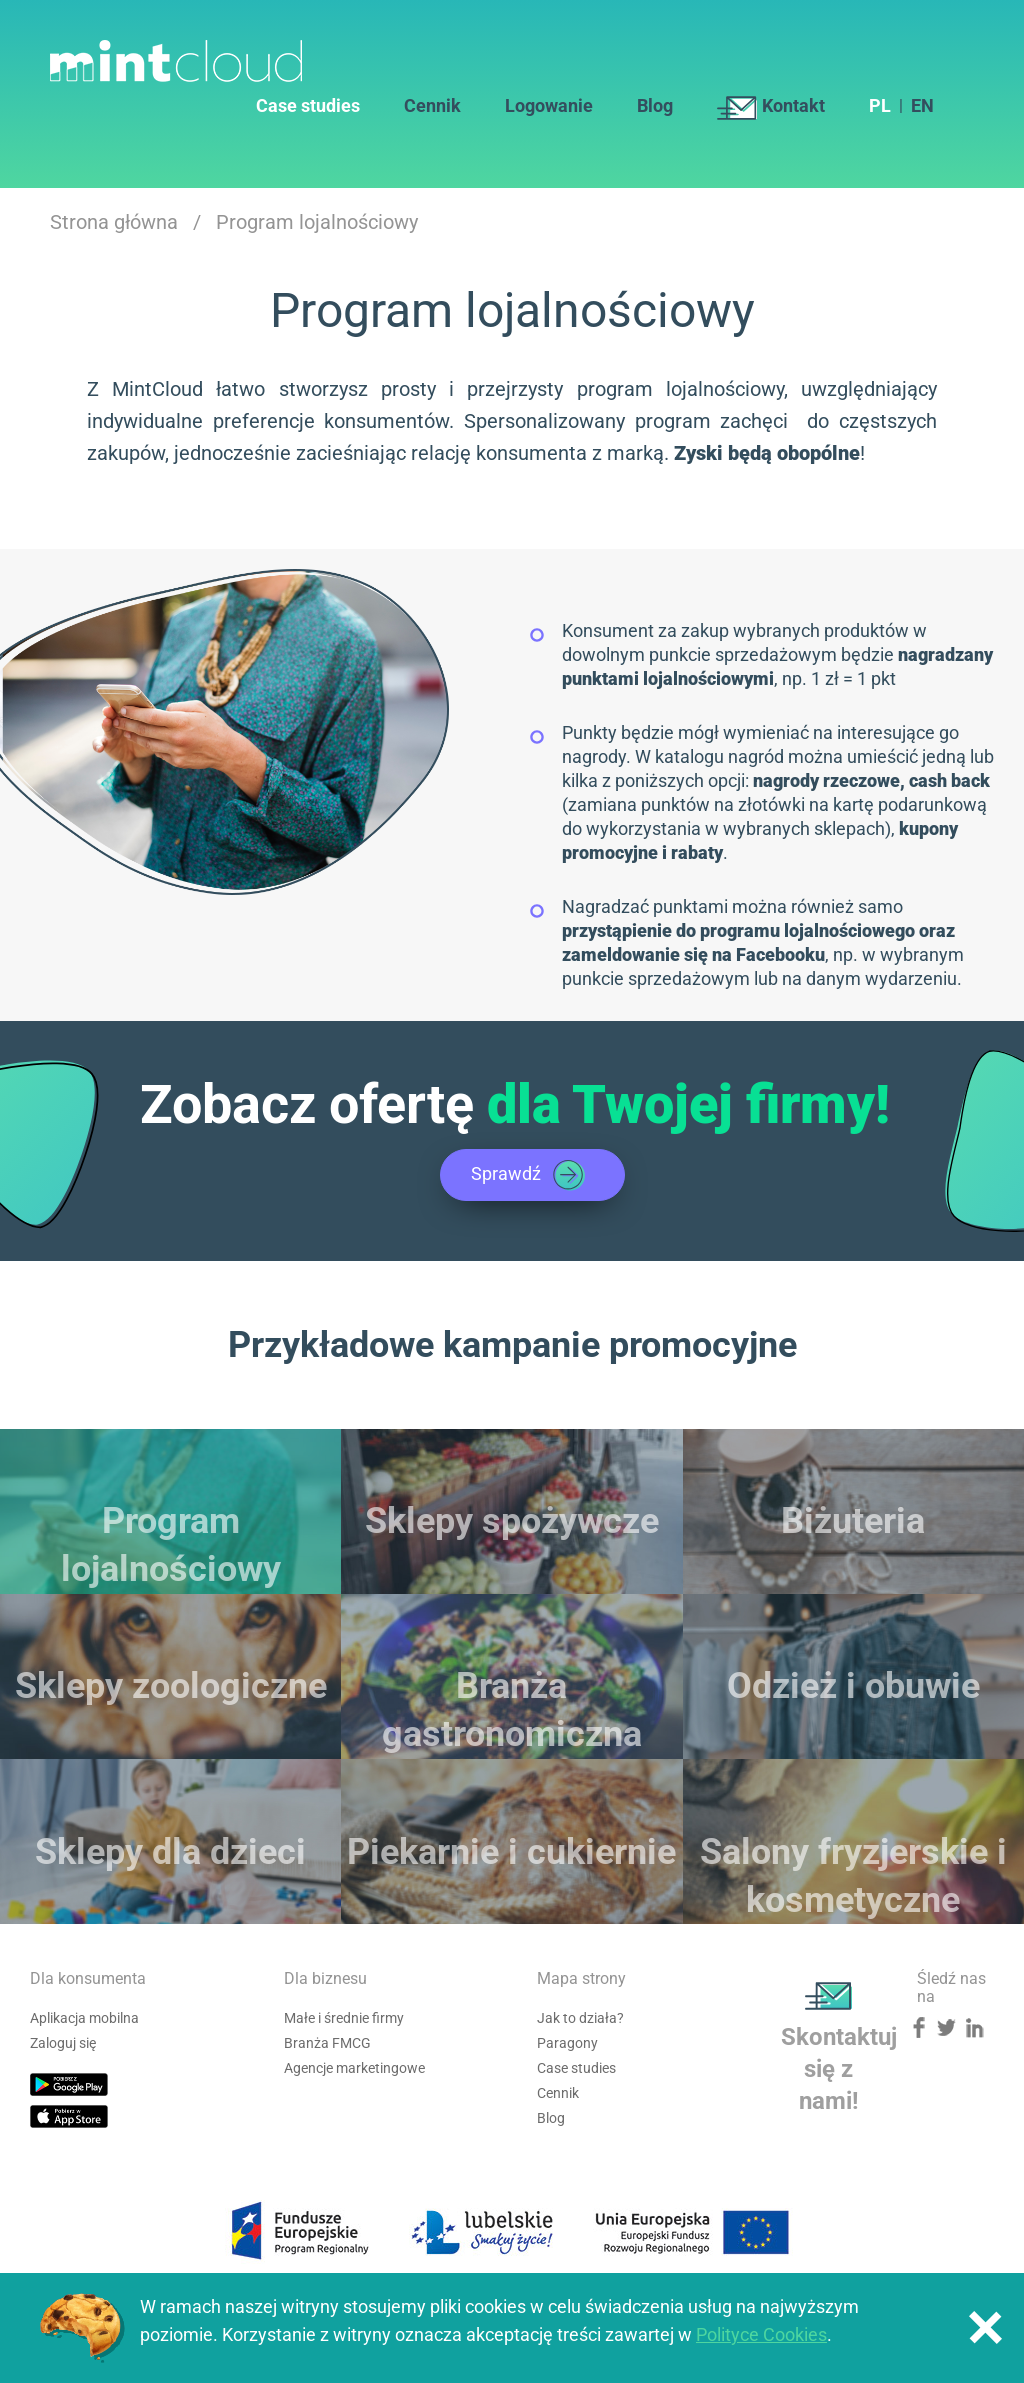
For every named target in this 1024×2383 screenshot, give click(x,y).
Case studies (308, 106)
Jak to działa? (580, 2018)
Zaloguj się (63, 2043)
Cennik (432, 106)
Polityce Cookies (761, 2334)
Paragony (567, 2043)
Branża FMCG (327, 2043)
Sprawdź (530, 1175)
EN (922, 106)
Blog (655, 106)
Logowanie (549, 106)
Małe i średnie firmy (344, 2018)
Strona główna (114, 222)
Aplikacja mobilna (84, 2018)
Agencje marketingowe (354, 2068)
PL (880, 106)
